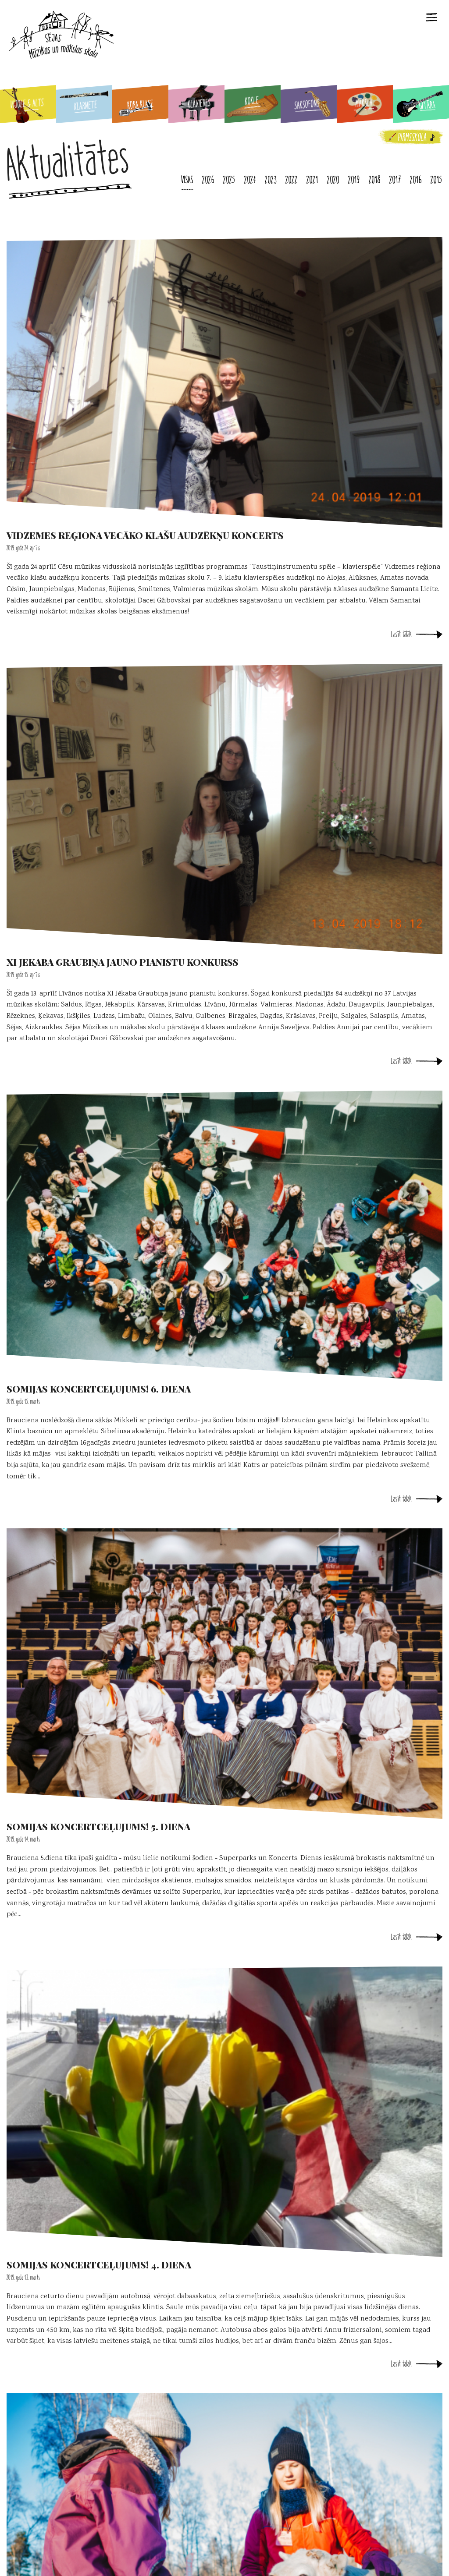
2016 (416, 180)
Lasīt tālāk (401, 634)
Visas (187, 180)
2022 (291, 180)
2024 (250, 180)
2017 (395, 180)
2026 (208, 180)
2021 (312, 180)
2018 (375, 180)
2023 (271, 180)
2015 (436, 180)
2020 (333, 180)
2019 (354, 180)
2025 (229, 180)
